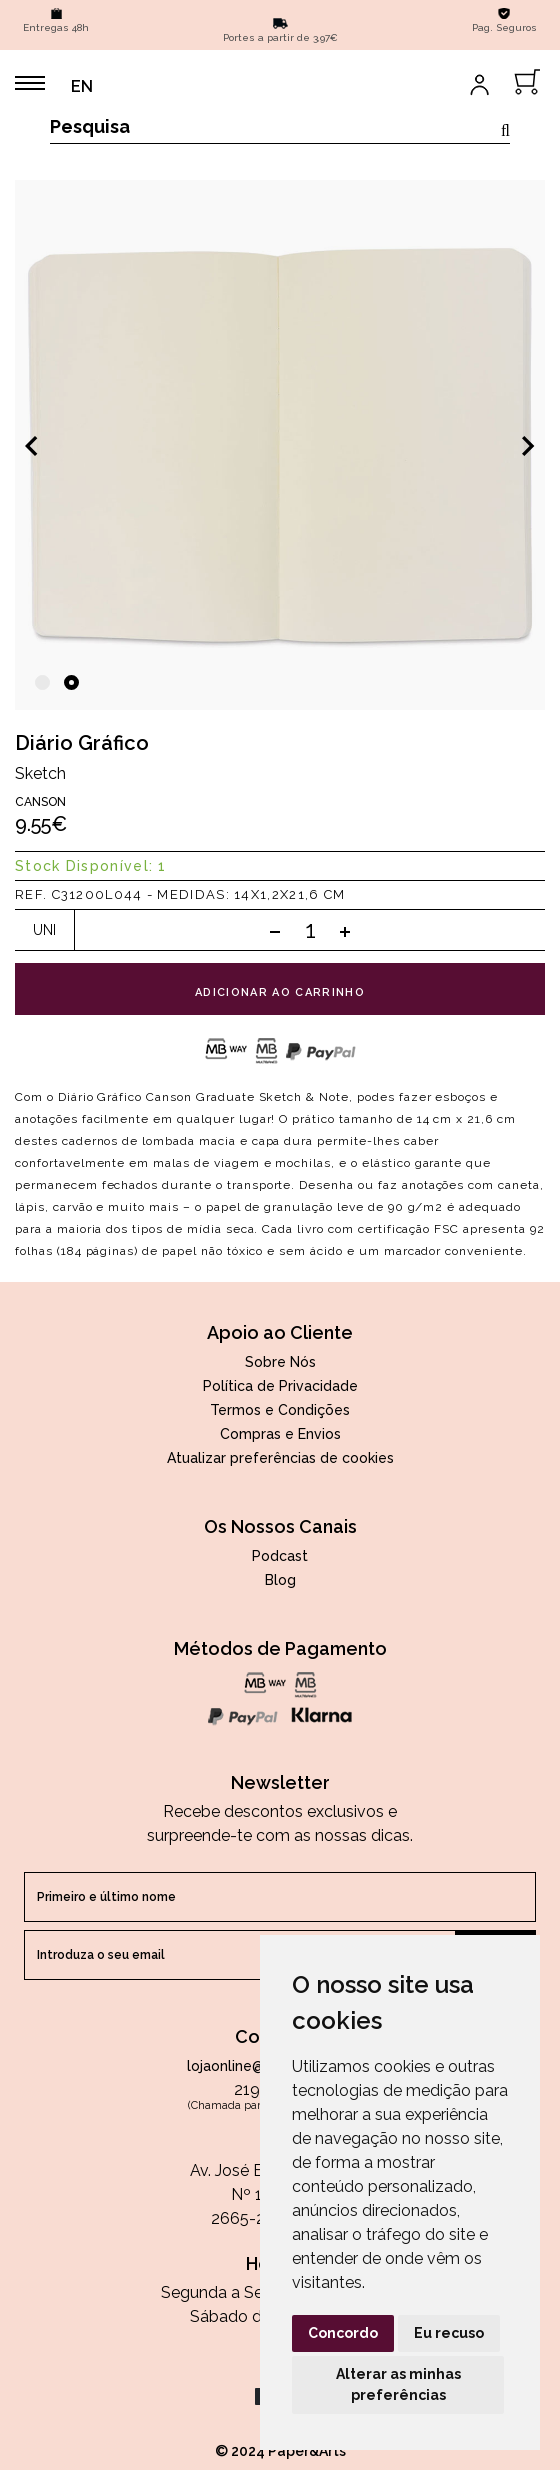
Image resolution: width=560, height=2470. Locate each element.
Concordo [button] (343, 2333)
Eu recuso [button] (449, 2333)
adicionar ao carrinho (280, 992)
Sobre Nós (280, 1362)
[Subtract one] (275, 931)
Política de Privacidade (280, 1386)
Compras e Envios (280, 1434)
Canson (40, 802)
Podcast (280, 1556)
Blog (280, 1580)
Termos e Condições (280, 1410)
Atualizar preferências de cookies (280, 1458)
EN (82, 86)
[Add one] (345, 931)
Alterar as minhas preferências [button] (398, 2384)
